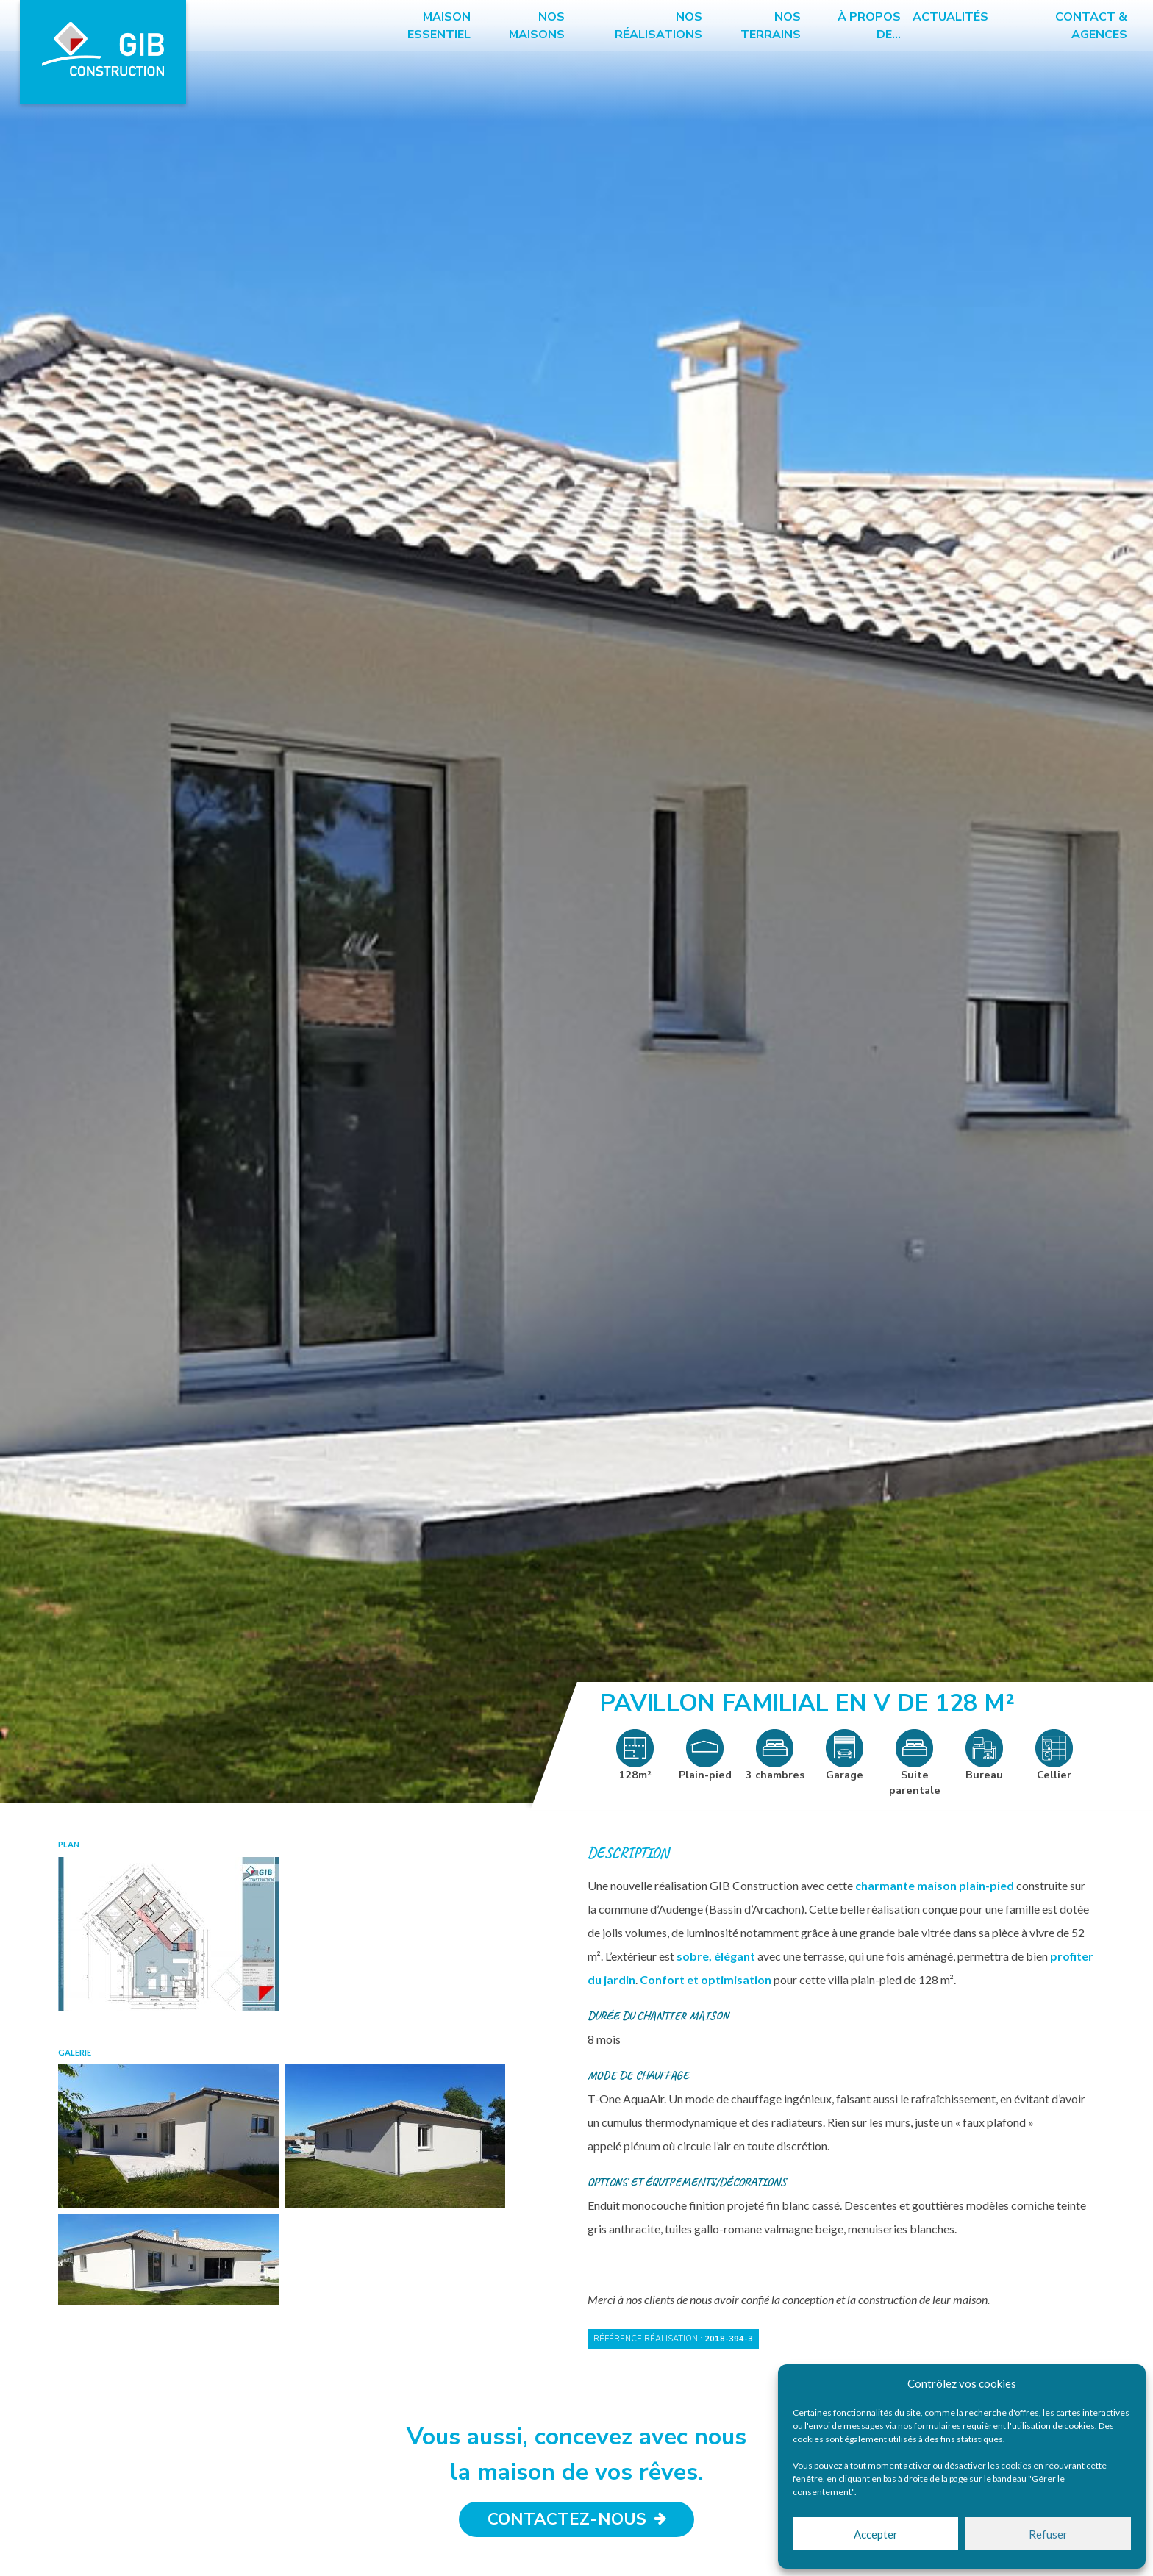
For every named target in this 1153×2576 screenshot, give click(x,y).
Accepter (876, 2534)
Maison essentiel (439, 26)
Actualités (949, 17)
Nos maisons (537, 26)
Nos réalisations (658, 26)
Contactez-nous (576, 2520)
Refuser (1048, 2534)
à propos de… (867, 26)
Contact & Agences (1089, 26)
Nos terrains (770, 26)
